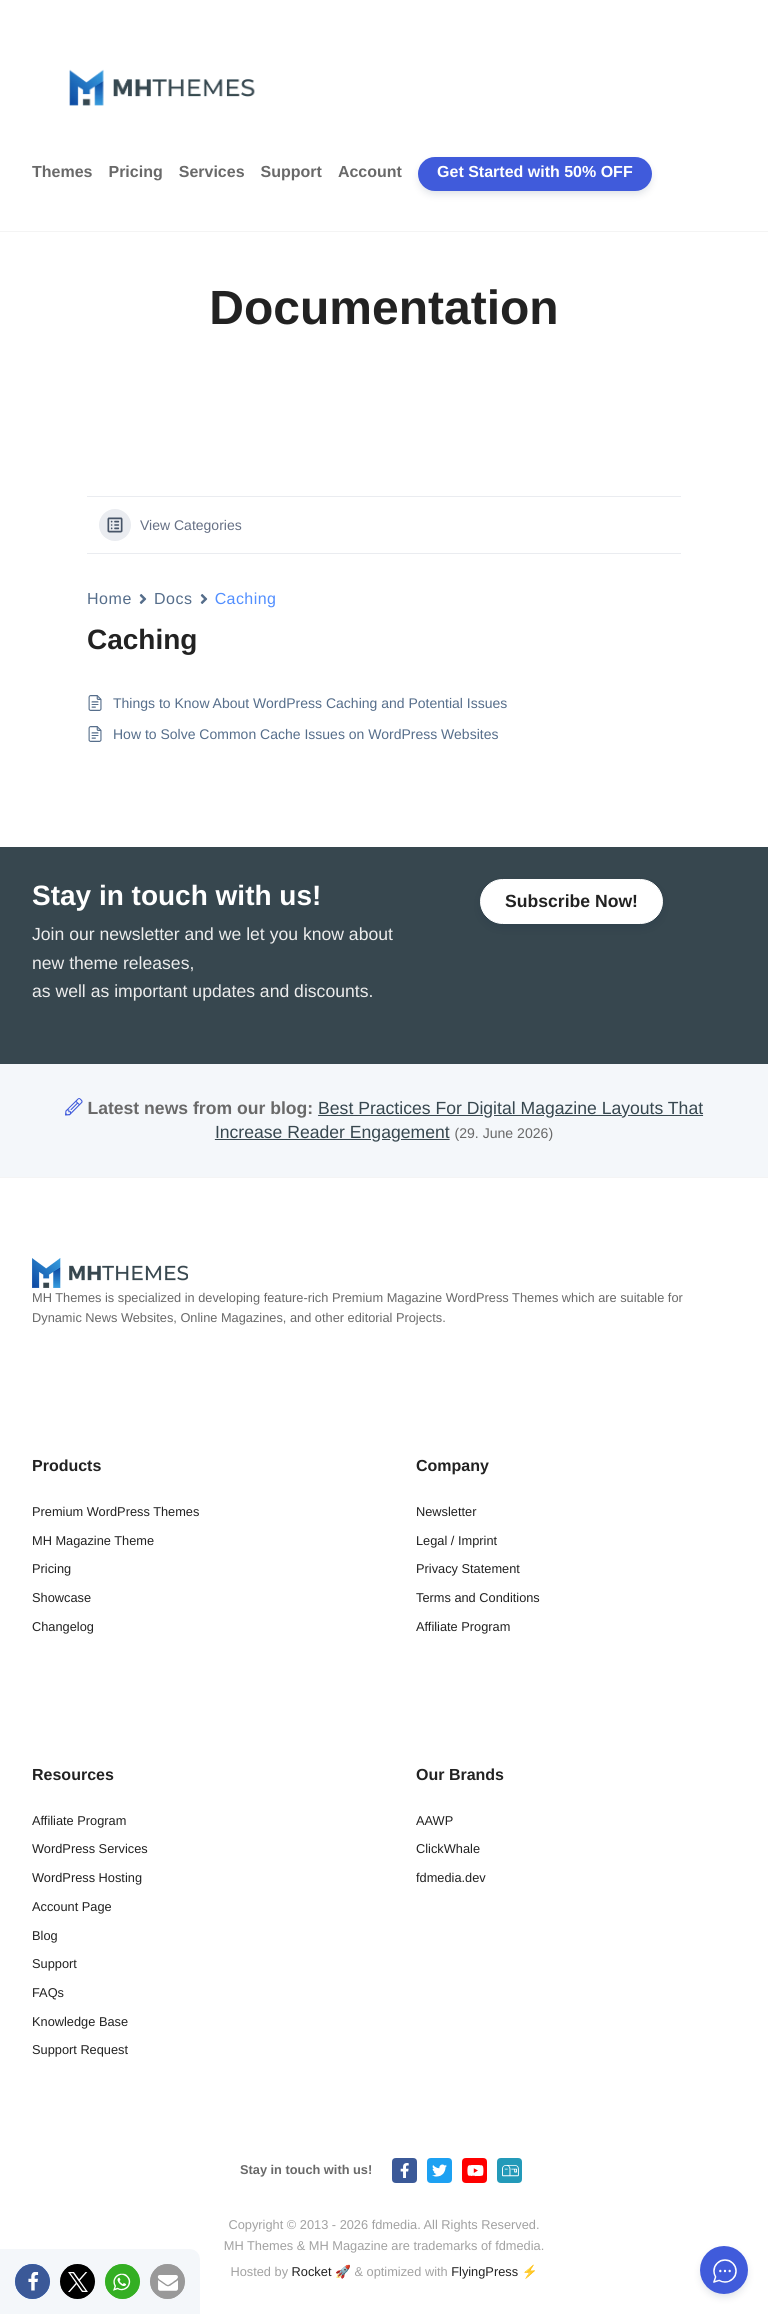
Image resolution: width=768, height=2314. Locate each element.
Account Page (72, 1906)
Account (370, 172)
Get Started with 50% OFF (535, 172)
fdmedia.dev (451, 1877)
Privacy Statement (468, 1568)
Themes (62, 172)
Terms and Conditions (478, 1597)
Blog (45, 1935)
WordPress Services (90, 1848)
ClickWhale (448, 1848)
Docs (173, 599)
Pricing (135, 172)
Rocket (312, 2271)
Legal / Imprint (456, 1540)
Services (212, 172)
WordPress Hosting (87, 1877)
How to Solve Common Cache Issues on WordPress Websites (305, 734)
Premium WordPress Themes (115, 1511)
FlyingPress (484, 2271)
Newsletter (446, 1511)
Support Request (80, 2049)
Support (291, 172)
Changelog (63, 1626)
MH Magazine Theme (93, 1540)
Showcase (61, 1597)
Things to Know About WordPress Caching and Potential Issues (310, 703)
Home (109, 599)
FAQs (48, 1992)
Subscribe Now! (571, 901)
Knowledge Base (80, 2021)
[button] (32, 2281)
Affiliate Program (463, 1626)
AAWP (434, 1820)
